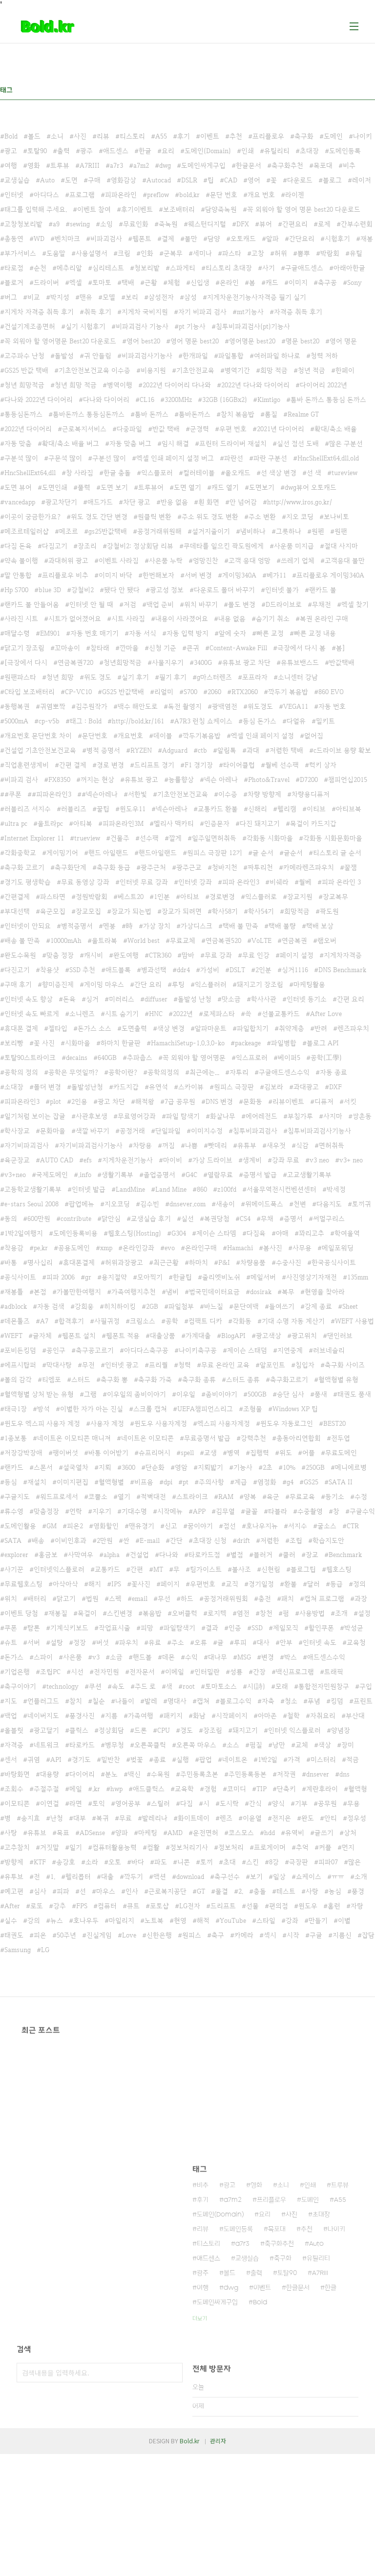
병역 (233, 1452)
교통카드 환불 (218, 808)
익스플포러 (157, 472)
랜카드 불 (322, 589)
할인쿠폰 (321, 1627)
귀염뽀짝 (52, 706)
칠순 (98, 1701)
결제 (168, 238)
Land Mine (171, 1189)
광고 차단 (111, 1101)
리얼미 (163, 691)
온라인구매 (201, 1247)
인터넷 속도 (319, 1642)
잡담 (368, 1935)
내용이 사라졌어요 (181, 618)
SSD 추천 (82, 969)
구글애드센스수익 (284, 1072)
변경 (267, 1657)
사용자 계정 (107, 1423)
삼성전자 (161, 297)
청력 (184, 1364)
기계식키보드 (69, 1627)
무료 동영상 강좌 (85, 882)
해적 (203, 1920)
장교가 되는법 (131, 911)
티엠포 (51, 1379)
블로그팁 (303, 1569)
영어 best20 (143, 341)
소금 (116, 1657)
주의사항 (211, 1482)
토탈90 (37, 150)
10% (289, 1467)
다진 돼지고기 (260, 823)
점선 (229, 1525)
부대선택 (17, 911)
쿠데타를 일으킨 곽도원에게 (224, 545)
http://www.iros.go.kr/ (299, 502)
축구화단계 (70, 867)
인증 (235, 1627)
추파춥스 (139, 1057)
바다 (137, 1861)
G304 (178, 1233)
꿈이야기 (200, 1525)
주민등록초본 (199, 1774)
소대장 (13, 1086)
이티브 (316, 808)
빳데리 (217, 1145)
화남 (199, 1715)
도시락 (229, 1803)
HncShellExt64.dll (30, 472)
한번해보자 (158, 575)
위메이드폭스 (264, 1203)
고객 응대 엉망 (250, 560)
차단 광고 (136, 502)
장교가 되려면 (182, 911)
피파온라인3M (123, 823)
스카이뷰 (191, 1086)
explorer (16, 1554)
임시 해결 (175, 443)
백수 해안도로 (138, 706)
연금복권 (294, 940)
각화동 (241, 1321)
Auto (47, 180)
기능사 (242, 1467)
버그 (10, 297)
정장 (79, 1642)
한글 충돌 (117, 472)
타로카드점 (204, 1554)
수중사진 (288, 1262)
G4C (191, 1174)
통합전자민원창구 (323, 1686)
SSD (257, 1627)
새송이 (225, 1203)
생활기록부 (117, 1174)
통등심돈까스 (23, 414)
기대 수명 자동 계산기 (293, 1321)
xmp (106, 1247)
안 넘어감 (243, 502)
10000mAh (66, 940)
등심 (10, 1482)
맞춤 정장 (60, 955)
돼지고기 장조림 (260, 984)
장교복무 (335, 896)
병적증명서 (77, 925)
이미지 (298, 282)
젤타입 (57, 1028)
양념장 (340, 1730)
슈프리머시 (154, 1452)
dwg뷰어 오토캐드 (310, 487)
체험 (173, 282)
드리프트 (223, 1905)
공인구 (55, 1350)
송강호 (65, 1861)
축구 (217, 1935)
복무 (288, 1291)
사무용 (302, 1247)
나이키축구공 (198, 1350)
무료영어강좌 (137, 1116)
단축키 (286, 1788)
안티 (330, 1818)
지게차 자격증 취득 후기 (39, 311)
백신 (134, 1774)
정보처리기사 (189, 1847)
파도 (160, 1861)
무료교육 (302, 1496)
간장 (259, 1671)
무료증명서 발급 (207, 1438)
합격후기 (71, 1321)
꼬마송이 (67, 647)
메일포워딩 (338, 1247)
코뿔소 (97, 1496)
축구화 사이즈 (345, 1364)
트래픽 (333, 1671)
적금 (352, 1759)
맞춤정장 (46, 1511)
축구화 (303, 136)
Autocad (158, 180)
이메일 (174, 1671)
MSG (244, 1657)
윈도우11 (133, 808)
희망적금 (297, 911)
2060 (214, 691)
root (189, 1686)
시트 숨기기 (122, 1013)
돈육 (69, 999)
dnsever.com (187, 1203)
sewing (80, 224)
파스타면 (52, 896)
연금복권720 (75, 662)
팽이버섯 (65, 1452)
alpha (112, 1554)
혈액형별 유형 (338, 1379)
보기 (256, 1876)
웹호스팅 (339, 1569)
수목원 (160, 1774)
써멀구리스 (329, 1218)
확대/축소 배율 (335, 428)
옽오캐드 (237, 472)
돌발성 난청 (194, 999)
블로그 (332, 180)
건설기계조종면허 (29, 326)
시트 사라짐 (128, 618)
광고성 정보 (167, 589)
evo (170, 1247)
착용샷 (49, 969)
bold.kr (189, 194)
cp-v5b (49, 721)
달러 (313, 1583)
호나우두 (86, 1920)
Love (129, 1935)
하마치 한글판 (121, 1042)
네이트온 (235, 1759)
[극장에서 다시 (25, 662)
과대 (253, 750)
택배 (128, 282)
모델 (109, 297)
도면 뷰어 (18, 487)
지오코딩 (117, 1203)
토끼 (206, 1861)
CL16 (147, 399)
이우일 (185, 1394)
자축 (268, 1701)
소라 (91, 1861)
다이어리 (82, 1774)
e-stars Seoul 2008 (31, 1203)
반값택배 (341, 662)
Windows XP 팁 (295, 1408)
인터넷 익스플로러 (294, 1730)
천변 (299, 1203)
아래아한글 (349, 267)
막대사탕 (59, 1364)
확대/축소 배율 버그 (70, 443)
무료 (125, 1818)
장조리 (87, 545)
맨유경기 (141, 1525)
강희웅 (84, 1306)
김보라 (273, 1086)
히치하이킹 (120, 1306)
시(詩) (256, 1686)
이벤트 (209, 136)
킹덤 (337, 1701)
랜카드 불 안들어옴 (31, 604)
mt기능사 (250, 311)
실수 (10, 1920)
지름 (111, 1715)
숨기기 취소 (273, 618)
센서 (10, 1759)
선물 (252, 1905)
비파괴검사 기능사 (142, 326)
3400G (203, 662)
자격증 (13, 1744)
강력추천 (253, 1438)
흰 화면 (208, 502)
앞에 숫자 (232, 633)
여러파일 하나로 (277, 355)
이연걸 (49, 1803)
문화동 (252, 1101)
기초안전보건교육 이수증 (94, 370)
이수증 (227, 794)
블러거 (262, 1554)
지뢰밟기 (210, 1467)
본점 (40, 1291)
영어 (254, 180)
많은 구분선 (346, 443)
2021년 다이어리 (280, 428)
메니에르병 (351, 1467)
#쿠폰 (12, 794)
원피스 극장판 (234, 1086)
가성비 (209, 969)
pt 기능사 (192, 326)
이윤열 (252, 1818)
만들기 (318, 1920)
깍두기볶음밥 (202, 735)
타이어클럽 (239, 764)
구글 (316, 1935)
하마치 (198, 1262)
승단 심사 (290, 1394)
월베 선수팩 (282, 764)
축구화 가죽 (155, 1379)
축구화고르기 (289, 1379)
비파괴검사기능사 (147, 355)
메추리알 (69, 267)
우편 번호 (233, 428)
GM (51, 1525)
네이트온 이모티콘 (147, 1438)
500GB (257, 1394)
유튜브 (36, 1832)
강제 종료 (318, 1306)
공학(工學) (326, 1057)
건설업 (139, 1554)
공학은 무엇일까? (73, 1072)
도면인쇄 (54, 487)
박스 (290, 1657)
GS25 (311, 1482)
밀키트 (325, 721)
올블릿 (13, 1730)
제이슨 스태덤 (247, 1350)
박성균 (353, 1627)
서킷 (350, 1101)
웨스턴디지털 (207, 224)
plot (55, 1101)
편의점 (278, 1905)
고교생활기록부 (309, 1174)
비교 (33, 297)
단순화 (155, 1467)
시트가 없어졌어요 (74, 618)
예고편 (13, 1891)
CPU (163, 1730)
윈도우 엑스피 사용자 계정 (42, 1423)
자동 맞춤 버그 (130, 443)
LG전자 (189, 1905)
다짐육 (256, 1233)
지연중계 (290, 1350)
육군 (273, 1496)
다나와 (168, 1554)
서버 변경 (198, 575)
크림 (124, 253)
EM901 (50, 633)
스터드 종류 (243, 1379)
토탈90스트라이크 (30, 1057)
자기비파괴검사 (26, 1145)
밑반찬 (110, 1759)
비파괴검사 (106, 238)
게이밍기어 (62, 852)
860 (202, 1189)
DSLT (237, 969)
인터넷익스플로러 (59, 1569)
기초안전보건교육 (182, 794)
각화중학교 (20, 852)
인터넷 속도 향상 (28, 999)
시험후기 (337, 238)
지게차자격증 (343, 955)
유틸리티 (277, 150)
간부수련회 (357, 224)
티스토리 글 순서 (337, 852)
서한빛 (137, 794)
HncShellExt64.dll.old (328, 458)
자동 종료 (333, 1072)
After (12, 1905)
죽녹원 (168, 224)
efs (87, 1160)
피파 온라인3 (240, 882)
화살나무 (222, 1116)
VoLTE (261, 940)
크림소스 (142, 1321)
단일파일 (168, 1130)
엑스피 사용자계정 (223, 1423)
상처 (350, 1832)
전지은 (281, 1818)
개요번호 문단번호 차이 (38, 735)
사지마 (332, 1116)
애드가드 (100, 502)
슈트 (10, 1642)
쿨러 (289, 1554)
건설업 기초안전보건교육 (40, 750)
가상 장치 (156, 925)
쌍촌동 (362, 1116)
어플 (308, 1452)
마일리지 (121, 1920)
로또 (36, 1905)
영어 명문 (343, 341)
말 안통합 (18, 575)
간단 (176, 1540)
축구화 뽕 (114, 1379)
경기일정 (261, 1583)
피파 (63, 1891)
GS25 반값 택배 (26, 370)
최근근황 (166, 1262)
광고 (10, 150)
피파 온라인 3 (341, 882)
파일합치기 (253, 1028)
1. (52, 1876)
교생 (210, 1452)
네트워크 (46, 1744)
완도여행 (126, 955)
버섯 (102, 1642)
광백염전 (224, 706)
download (190, 1876)
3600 (128, 1467)
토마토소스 (221, 1686)
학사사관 (263, 999)
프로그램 (82, 194)
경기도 (81, 1759)
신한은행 (159, 1935)
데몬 (168, 1657)
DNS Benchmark (342, 969)
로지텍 (217, 1613)
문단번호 (94, 735)
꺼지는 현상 (97, 779)
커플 (325, 1847)
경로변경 (222, 896)
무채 (267, 1218)
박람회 (329, 253)
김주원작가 (91, 706)
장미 (347, 1744)
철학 (293, 1715)
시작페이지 (232, 1715)
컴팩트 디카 (205, 1321)
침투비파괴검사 (255, 1130)
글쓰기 (323, 1832)
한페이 (344, 370)
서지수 (297, 1525)
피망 (147, 1627)
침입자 (304, 1364)
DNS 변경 (219, 1101)
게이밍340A (239, 575)
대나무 (217, 1657)
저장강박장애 (23, 1452)
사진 (80, 136)
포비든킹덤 (20, 1350)
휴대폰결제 (79, 1262)
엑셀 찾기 (355, 604)
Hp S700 (16, 589)
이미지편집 (72, 1482)
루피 (240, 1642)
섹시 (270, 1935)
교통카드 (107, 1569)
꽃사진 (140, 1583)
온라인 (229, 282)
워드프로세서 (59, 1496)
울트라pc (50, 823)
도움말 (55, 253)
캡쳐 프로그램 (324, 1598)
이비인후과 (70, 1540)
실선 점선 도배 (298, 443)
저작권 (286, 1774)
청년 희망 (60, 677)
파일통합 (231, 355)
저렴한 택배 (286, 750)
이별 (344, 1920)
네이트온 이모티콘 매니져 (74, 1438)
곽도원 (329, 911)
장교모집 (88, 911)
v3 (96, 1657)
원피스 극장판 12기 (214, 852)
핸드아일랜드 (158, 852)
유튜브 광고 (141, 779)
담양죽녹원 (221, 209)
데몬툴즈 (17, 1321)
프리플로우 (268, 136)
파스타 (231, 253)
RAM (225, 1496)
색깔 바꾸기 (92, 1130)
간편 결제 (72, 764)
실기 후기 (135, 677)
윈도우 (307, 1905)
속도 (118, 1686)
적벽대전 (153, 1496)
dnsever (317, 1774)
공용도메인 (74, 1247)
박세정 (336, 1189)
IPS (116, 1583)
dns (344, 1774)
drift (243, 1540)
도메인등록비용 (75, 1233)
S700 (190, 691)
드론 (140, 1730)
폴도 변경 (241, 604)
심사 (40, 1891)
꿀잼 (350, 867)
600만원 (38, 1218)
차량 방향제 (264, 794)
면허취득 (331, 1145)
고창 (257, 253)
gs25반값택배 (107, 531)
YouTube (233, 1920)
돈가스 (13, 1657)
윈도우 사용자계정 (160, 1423)
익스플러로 (261, 896)
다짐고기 (54, 545)
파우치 (128, 1642)
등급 (336, 1583)
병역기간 (237, 370)
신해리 (257, 808)
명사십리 (40, 1262)
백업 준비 (160, 604)
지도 (10, 1701)
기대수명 (134, 1511)
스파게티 (182, 267)
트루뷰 (59, 165)
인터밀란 (207, 1671)
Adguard (175, 750)
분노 (111, 1774)
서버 (33, 1642)
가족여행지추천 (133, 1291)
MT (158, 1569)
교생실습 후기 (151, 1218)
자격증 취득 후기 (298, 311)
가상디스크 (196, 925)
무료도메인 (341, 1452)
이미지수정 (207, 1130)
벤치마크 (67, 238)
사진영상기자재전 (311, 1277)
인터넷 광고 (122, 1364)
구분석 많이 (21, 458)
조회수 (13, 1788)
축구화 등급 (113, 867)
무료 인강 (256, 955)
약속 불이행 (21, 560)
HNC (156, 1013)
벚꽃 (136, 1759)
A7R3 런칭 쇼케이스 (203, 721)
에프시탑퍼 (20, 1364)
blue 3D (50, 589)
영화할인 (106, 1525)
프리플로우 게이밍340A (330, 575)
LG (45, 1949)
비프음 (143, 1482)
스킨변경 (119, 1613)
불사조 (241, 1569)
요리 (168, 150)
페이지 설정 (296, 955)
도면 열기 (187, 487)
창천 (266, 1613)
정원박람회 (91, 896)
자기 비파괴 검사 (202, 311)
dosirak (260, 1291)
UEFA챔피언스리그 (205, 1408)
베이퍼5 (289, 1057)
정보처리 (231, 1847)
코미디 (236, 1788)
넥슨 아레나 (221, 779)
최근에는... (204, 1072)
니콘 (183, 1861)
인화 (147, 253)
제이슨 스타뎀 (216, 1233)
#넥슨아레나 (100, 794)
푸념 (314, 1701)
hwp (116, 1788)
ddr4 (183, 969)
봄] (340, 647)
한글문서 (248, 165)
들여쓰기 (281, 1306)
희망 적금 (274, 370)
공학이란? (122, 1072)
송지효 (30, 1818)
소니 (57, 136)
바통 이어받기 (108, 1452)
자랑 (357, 1905)
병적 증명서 (103, 750)
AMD (175, 1832)
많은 (354, 1861)
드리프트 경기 (154, 764)
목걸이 (87, 1613)
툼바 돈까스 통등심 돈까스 (328, 399)
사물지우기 (168, 662)
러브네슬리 (329, 1350)
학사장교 (17, 1130)
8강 (274, 1861)
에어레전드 (261, 1116)
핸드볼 (142, 1657)
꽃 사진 (44, 1042)
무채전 (321, 604)
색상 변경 (171, 1028)
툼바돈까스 (194, 414)
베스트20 (131, 896)
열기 (124, 1496)
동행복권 (17, 706)
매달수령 (17, 633)
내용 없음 (232, 618)
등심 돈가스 (259, 721)
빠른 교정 (270, 633)
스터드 (80, 1379)
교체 (301, 1744)
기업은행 (17, 1671)
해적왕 (144, 1101)
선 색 (314, 472)
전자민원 (106, 1671)
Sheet (350, 1306)
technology (62, 1686)
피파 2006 (60, 1277)
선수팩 (149, 838)
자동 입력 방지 (187, 633)
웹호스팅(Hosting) (134, 1233)
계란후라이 (322, 1788)
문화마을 (52, 1130)
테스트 (285, 1891)
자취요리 (322, 1715)
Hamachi (240, 1247)
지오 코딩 (299, 516)
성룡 (236, 1671)
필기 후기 (173, 677)
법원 (92, 1598)
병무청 (114, 1744)
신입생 (199, 282)
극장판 (298, 1861)
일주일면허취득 (214, 838)
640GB (107, 1057)
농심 (335, 1891)
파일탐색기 (179, 1627)
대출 (107, 1876)
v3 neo (319, 1160)
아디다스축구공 (146, 1350)
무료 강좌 (218, 955)
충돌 (259, 1891)
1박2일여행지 (23, 1233)
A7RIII (90, 165)
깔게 (175, 838)
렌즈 (226, 1818)
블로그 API (323, 1042)
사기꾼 (13, 1569)
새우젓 (276, 1145)
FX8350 (59, 779)
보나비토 (336, 516)
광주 (86, 150)
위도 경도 (97, 677)
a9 (56, 224)
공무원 (327, 1803)
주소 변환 (262, 516)
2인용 (79, 1101)
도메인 (333, 136)
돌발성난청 (87, 1086)
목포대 (323, 165)
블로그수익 (235, 1701)
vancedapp (19, 502)
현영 (180, 1920)
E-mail (150, 1540)
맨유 (86, 297)
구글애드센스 (304, 267)
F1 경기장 (199, 764)
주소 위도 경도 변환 (210, 516)
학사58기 (225, 911)
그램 (90, 1394)
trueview (87, 838)
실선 (187, 1218)
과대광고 (306, 1086)
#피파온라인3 (51, 794)
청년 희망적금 (24, 384)
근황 (151, 282)
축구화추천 (287, 165)
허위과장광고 (124, 1262)
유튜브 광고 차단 (246, 662)
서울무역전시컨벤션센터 (281, 1189)
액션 (159, 1876)
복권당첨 (216, 1218)
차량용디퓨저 (311, 794)
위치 (10, 1598)
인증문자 (216, 823)
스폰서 (43, 1467)
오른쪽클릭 (150, 1744)
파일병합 (283, 1042)
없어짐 (313, 735)
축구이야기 (20, 1686)
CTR (353, 1525)
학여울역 (347, 1233)
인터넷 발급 (88, 1189)
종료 (159, 1759)
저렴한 (269, 1540)
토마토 (101, 282)
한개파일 (195, 355)
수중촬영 (310, 1511)
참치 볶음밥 (237, 414)
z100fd (226, 1189)
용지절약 (114, 1277)
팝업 (205, 1759)
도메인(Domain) (208, 150)
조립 (296, 1540)
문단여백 (246, 1306)
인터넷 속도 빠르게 (31, 1013)
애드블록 (118, 969)
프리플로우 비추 (65, 575)
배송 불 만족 (22, 940)
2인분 (263, 969)
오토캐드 (243, 238)
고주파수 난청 (24, 355)
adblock (15, 1306)
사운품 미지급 (294, 545)
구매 (94, 180)
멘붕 (109, 925)
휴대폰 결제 (21, 1028)
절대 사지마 (341, 545)
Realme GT (303, 414)
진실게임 (99, 1935)
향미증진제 (58, 984)
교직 (232, 1583)
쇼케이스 (308, 1876)
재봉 (366, 238)
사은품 (72, 1657)
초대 (229, 1861)
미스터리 (323, 1759)
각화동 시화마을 (270, 838)
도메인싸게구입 (203, 165)
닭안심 (111, 1218)
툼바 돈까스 (151, 414)
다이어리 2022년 (323, 384)
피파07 (328, 1861)
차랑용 (142, 1145)
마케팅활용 (309, 984)
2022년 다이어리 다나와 (177, 384)
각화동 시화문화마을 (332, 838)
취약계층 (291, 1028)
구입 (365, 1686)
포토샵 (159, 1905)
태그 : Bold (86, 721)
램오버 (326, 940)
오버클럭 (184, 1613)
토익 (98, 1803)
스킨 (252, 1861)
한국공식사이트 (334, 1262)
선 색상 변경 (278, 472)
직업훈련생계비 (26, 764)
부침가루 (300, 1116)
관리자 (218, 2562)
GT (201, 1891)
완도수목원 (20, 955)
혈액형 (357, 1788)
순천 (40, 267)
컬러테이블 (199, 472)
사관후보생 (91, 1116)
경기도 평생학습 (27, 882)
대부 (79, 1818)
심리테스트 (108, 267)
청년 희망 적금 (76, 384)
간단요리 (301, 238)
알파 (272, 238)
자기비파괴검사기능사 (91, 1145)
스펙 (115, 1598)
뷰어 (265, 224)
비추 (349, 165)
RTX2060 (244, 691)
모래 (281, 1686)
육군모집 (52, 911)
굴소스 (326, 1525)
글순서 (293, 852)
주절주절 (46, 1788)
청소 (291, 1701)
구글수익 (362, 1511)
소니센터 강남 (298, 677)
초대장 (309, 150)
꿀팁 (103, 808)
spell (187, 1452)
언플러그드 (43, 1701)
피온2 (75, 1525)
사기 (268, 267)
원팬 (340, 531)
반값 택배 (166, 428)
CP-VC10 (78, 691)
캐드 (272, 282)
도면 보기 (114, 487)
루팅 (178, 984)
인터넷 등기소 (307, 999)
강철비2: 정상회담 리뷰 (140, 545)
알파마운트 (211, 1028)
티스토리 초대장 (229, 267)
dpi (168, 1482)
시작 (293, 1935)
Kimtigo (268, 399)
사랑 (312, 1891)
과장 (360, 1598)
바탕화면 (17, 1774)
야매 (282, 1233)
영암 (181, 1467)
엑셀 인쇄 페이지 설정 (262, 735)
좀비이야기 (221, 1394)
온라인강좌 (138, 1247)
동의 (10, 1218)
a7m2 (141, 165)
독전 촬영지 (185, 706)
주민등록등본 (248, 1774)
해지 (94, 1583)
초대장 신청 (210, 1540)
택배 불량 (282, 925)
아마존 (267, 1715)
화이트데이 (193, 1818)
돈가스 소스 (94, 1028)
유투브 (13, 1876)
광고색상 (268, 1335)
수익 (191, 1657)
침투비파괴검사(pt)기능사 (253, 326)
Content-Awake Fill (238, 647)
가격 (294, 1759)
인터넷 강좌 (195, 882)
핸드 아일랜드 (108, 852)
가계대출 (198, 1335)
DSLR (189, 180)
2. (240, 1891)
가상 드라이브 (212, 1160)
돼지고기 (245, 1730)
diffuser (156, 999)
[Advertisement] (273, 2086)
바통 (10, 1262)
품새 (320, 1394)
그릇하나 (288, 531)
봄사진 (272, 1247)
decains (76, 1057)
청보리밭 (147, 267)
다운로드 (299, 180)
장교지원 (299, 896)
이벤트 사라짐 (119, 560)
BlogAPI (233, 1335)
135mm (357, 1277)
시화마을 (77, 1042)
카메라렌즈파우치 (308, 867)
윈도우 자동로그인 (286, 1423)
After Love (326, 1013)
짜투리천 (260, 867)
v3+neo (15, 1174)
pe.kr (41, 1247)
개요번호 (130, 735)
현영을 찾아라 (325, 1291)
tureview (344, 472)
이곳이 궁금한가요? (32, 516)
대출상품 (162, 1335)
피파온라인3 (22, 1101)
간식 (255, 1803)
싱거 (92, 999)
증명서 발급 (260, 1174)
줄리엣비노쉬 (221, 1277)
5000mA (16, 721)
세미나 (202, 253)
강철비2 (82, 589)
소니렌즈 (82, 1013)
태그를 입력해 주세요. (35, 209)
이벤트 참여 (94, 209)
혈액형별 (111, 1482)
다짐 (186, 1803)
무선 (164, 1598)
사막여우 (80, 1554)
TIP (261, 1788)
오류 (200, 1642)
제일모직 (285, 1627)
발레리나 (154, 1818)
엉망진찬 (205, 560)
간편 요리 (350, 999)
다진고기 (17, 969)
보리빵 (13, 1042)
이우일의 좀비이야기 (136, 1394)
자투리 (239, 1072)
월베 (305, 882)
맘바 (188, 955)
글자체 (42, 1335)
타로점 (13, 267)
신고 (171, 1525)
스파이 (43, 1657)
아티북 (82, 823)
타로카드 (82, 1744)
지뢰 (105, 1467)
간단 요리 (148, 984)
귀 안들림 (97, 355)
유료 (154, 1642)
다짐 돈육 (18, 545)
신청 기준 (162, 647)
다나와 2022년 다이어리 (38, 399)
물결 (221, 1891)
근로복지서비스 (84, 428)
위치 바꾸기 (201, 604)
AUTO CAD (56, 1160)
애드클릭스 (149, 1788)
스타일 (265, 1920)
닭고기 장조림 (24, 647)
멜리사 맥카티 (174, 823)
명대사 (177, 1701)
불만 (191, 238)
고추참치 (17, 1847)
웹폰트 (141, 238)
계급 (240, 1482)
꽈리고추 (311, 1233)
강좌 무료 (285, 1160)
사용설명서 (91, 253)
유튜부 (246, 1145)
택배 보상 (319, 925)
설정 (364, 1613)
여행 (10, 165)
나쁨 (191, 1145)
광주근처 (153, 867)
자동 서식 (142, 633)
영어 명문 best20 (194, 341)
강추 (59, 1905)
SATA (12, 1540)
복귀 (102, 1818)
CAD (230, 180)
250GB (315, 1467)
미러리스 (121, 999)
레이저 (361, 180)
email (139, 1598)
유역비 (294, 1832)
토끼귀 (361, 1203)
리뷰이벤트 (288, 1101)
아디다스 (46, 194)
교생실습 (17, 180)
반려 (320, 1028)
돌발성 (64, 355)
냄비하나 (253, 531)
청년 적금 (311, 370)
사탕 (10, 1832)
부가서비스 (20, 253)
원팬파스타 (20, 677)
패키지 (173, 1715)
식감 (302, 1145)
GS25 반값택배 (123, 691)
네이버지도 (43, 1715)
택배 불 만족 (240, 925)
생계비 (252, 1160)
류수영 (13, 1511)
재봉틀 (13, 1291)
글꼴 (251, 1511)
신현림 (270, 1569)
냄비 (172, 1291)
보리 (131, 297)
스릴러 (160, 1803)
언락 (75, 1511)
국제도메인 (52, 1174)
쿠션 (95, 1686)
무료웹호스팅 (23, 1583)
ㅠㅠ (338, 1876)
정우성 (356, 1818)
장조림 (212, 1730)
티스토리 (132, 136)
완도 (307, 1818)
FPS (81, 1905)
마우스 (105, 1891)
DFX (242, 224)
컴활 (153, 1847)
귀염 (33, 1759)
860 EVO (331, 691)
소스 (233, 1744)
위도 (285, 1452)
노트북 (154, 1920)
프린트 (363, 1701)
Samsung (17, 1949)
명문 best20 (302, 341)
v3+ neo (351, 1160)
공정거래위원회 (226, 1598)
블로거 (13, 282)
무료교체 (182, 940)
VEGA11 (295, 706)
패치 (287, 1598)
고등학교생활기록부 (33, 1189)
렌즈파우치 (353, 1028)
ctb (202, 750)
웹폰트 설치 (79, 1335)
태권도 (13, 1935)
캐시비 (93, 955)
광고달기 (46, 1730)
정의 (359, 1583)
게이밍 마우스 (104, 984)
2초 (267, 1467)
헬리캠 (286, 808)
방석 (43, 1408)
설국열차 (75, 1467)
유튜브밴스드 (300, 662)
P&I (224, 1262)
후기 (183, 136)
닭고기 (66, 1598)
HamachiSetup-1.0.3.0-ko (188, 1042)
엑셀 (75, 282)
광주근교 (189, 867)
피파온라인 (121, 194)
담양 (214, 238)
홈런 (334, 1905)
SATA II (341, 1482)
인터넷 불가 (282, 589)
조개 (341, 1613)
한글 (145, 150)
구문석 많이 (65, 458)
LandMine (130, 1189)
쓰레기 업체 (297, 560)
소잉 (106, 224)
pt (185, 1482)
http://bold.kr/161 (138, 721)
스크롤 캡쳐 (150, 1408)
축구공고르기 (95, 1350)
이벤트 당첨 (21, 1613)
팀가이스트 (206, 1569)
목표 (63, 1832)
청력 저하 (324, 355)
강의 (33, 1920)
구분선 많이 (109, 458)
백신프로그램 (295, 1671)
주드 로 (145, 1686)
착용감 (13, 1247)
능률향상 (181, 779)
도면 (71, 180)
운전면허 (205, 1832)
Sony (354, 282)
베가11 (276, 575)
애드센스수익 (326, 1657)
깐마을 (129, 647)
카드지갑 (126, 1086)
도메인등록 (345, 150)
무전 (88, 1364)
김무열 (225, 1511)
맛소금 (231, 999)
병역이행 (119, 384)
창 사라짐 (79, 472)
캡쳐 (203, 1701)
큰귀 (193, 647)
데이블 (162, 735)
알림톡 (226, 750)
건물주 (119, 838)
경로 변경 (110, 764)
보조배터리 (179, 209)
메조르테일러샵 (26, 531)
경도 (186, 1730)
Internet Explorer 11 (34, 838)
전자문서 (142, 1671)
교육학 (184, 1788)
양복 (250, 1496)
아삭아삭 (65, 1583)
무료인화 (135, 224)
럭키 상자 (322, 764)
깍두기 (133, 1876)
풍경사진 (82, 1715)
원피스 (191, 1935)
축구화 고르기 (24, 867)
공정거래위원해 (159, 531)
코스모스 (241, 1832)
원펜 (318, 531)
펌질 (256, 1744)
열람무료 (220, 1174)
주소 (177, 1642)
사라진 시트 (21, 618)
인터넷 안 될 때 (91, 604)
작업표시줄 (114, 1627)
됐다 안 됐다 (122, 589)
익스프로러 (252, 1057)
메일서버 (263, 1277)
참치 (75, 1701)
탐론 (33, 1627)
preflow (158, 194)
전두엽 (340, 1438)
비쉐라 (279, 882)
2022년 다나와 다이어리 (255, 384)
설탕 (56, 1642)
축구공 (327, 282)
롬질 (271, 414)
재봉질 (57, 1613)
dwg (165, 165)
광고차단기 (61, 502)
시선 (77, 1671)
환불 (290, 1583)
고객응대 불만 (345, 560)
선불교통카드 (281, 1013)
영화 (33, 165)
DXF (335, 1086)
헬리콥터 (78, 1876)
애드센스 (115, 150)
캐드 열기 (225, 487)
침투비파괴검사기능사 (319, 1130)
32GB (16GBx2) (224, 399)
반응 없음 (174, 502)
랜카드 (13, 1467)
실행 (182, 1759)
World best (143, 940)
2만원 (105, 1540)
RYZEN (141, 750)
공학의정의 (163, 1072)
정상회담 (111, 1730)
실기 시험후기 (85, 326)
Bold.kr (189, 2562)
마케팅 (147, 1832)
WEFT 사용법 (354, 1321)
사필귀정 (107, 1321)
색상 (324, 1744)
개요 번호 (261, 194)
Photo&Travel (269, 779)
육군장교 (17, 1160)
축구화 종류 (199, 1379)
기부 (301, 1803)
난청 (56, 1818)
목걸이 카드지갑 (313, 823)
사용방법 (312, 1613)
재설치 (36, 1482)
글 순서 (262, 852)
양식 (278, 1803)
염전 (243, 1613)
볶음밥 (152, 1613)
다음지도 (329, 1203)
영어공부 (128, 1803)
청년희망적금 (123, 662)
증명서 (293, 1218)
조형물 (252, 1408)
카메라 (243, 1935)
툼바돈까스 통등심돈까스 (89, 414)
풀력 (84, 487)
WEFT (13, 1335)
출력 (63, 150)
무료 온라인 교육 (225, 1364)
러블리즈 (73, 808)
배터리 (36, 1598)
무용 (353, 1803)
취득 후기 (97, 311)
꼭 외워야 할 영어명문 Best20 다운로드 (60, 341)
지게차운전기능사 (127, 1160)
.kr (96, 1788)
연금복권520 (223, 940)
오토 (114, 1861)
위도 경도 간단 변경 (99, 516)
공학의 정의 (21, 1072)
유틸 (356, 253)
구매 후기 (18, 984)
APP (199, 1511)
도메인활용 (20, 1525)
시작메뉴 (170, 1511)
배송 (38, 1540)
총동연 (13, 238)
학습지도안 (328, 1540)
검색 (173, 2494)
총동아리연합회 (298, 1438)
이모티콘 (17, 1803)
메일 (75, 1788)
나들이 (124, 1701)
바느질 (213, 1306)
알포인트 (272, 1364)
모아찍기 (150, 1277)
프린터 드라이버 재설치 (233, 443)
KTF (40, 1861)
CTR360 (160, 955)
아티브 (189, 896)
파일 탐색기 (183, 1116)
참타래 (99, 647)
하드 (187, 1598)
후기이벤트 (137, 209)
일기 (75, 1847)
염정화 (266, 1482)
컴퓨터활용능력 (114, 1847)
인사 (131, 1891)
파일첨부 (181, 1306)
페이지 (170, 1583)
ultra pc (15, 823)
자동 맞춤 (18, 443)
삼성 (190, 297)
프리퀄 (158, 1364)
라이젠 (294, 194)
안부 (286, 1642)
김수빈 (149, 1203)
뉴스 (56, 1920)
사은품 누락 (166, 560)
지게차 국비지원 (145, 311)
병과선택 (154, 969)
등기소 (334, 1496)
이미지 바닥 (115, 575)
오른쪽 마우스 (196, 1744)
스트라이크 (192, 1496)
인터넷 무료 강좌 (144, 882)
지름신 (342, 1935)
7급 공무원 (180, 1101)
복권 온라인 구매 (324, 618)
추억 (302, 1847)
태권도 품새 (354, 1394)
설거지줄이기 (211, 531)
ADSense (92, 1832)
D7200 (309, 779)
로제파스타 (219, 1013)
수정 (360, 1496)
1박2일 (267, 1759)
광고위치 (304, 1335)
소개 (360, 1876)
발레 (151, 1701)
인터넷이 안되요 (27, 925)
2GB (152, 1306)
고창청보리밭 (23, 224)
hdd (269, 1832)
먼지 (348, 1847)
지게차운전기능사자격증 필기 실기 (256, 297)
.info (84, 1174)
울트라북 (104, 940)
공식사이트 (20, 1277)
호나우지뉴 (262, 1525)
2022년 (183, 1013)
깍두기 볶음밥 (288, 691)
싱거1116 (295, 969)
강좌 (292, 1920)
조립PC (50, 1671)
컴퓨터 (107, 1905)
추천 (235, 136)
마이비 (172, 1160)
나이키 (362, 136)
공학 (172, 1321)
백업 (10, 1715)
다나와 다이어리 (106, 399)
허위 (280, 253)
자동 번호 (332, 706)
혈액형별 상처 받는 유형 (39, 1394)
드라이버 (46, 282)
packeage (248, 1042)
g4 (290, 1482)
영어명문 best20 (252, 341)
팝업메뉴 (81, 1203)
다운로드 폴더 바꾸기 (224, 589)
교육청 (356, 1642)
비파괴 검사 (21, 779)
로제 (324, 224)
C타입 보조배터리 (29, 691)
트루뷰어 (151, 487)
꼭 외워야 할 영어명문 (194, 1057)
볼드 (34, 136)
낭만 (278, 1744)
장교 (312, 1554)
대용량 (49, 1774)
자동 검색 (50, 1306)
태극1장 (15, 1408)
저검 (130, 604)
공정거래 (132, 1130)
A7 (44, 1321)
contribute (76, 1218)
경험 (210, 1788)
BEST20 (334, 1423)
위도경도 (260, 706)
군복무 (173, 253)
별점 (236, 1554)
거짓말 (49, 1847)
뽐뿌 (303, 253)
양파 (121, 1832)
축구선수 (227, 1876)
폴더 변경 (47, 1086)
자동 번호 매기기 (94, 633)
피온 (40, 1935)
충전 (264, 1598)
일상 (279, 1876)
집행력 (259, 1452)
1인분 (162, 896)
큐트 (133, 1905)
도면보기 (261, 487)
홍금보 (48, 1554)
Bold (11, 136)
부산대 (355, 1715)
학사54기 (261, 911)
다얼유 (296, 721)
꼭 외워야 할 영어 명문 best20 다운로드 (303, 209)
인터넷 (13, 194)
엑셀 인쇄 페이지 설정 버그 (175, 458)
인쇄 (247, 150)
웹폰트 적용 (123, 1335)
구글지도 (17, 1496)
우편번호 (202, 1583)
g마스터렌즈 (214, 677)
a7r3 (116, 165)
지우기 (101, 1511)
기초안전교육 (195, 370)
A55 (161, 136)
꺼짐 (168, 1145)
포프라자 (255, 677)
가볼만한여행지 (79, 1291)
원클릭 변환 (154, 516)
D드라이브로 (284, 604)
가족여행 (140, 1715)
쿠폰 (10, 1627)
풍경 (358, 1891)
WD (39, 238)
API (56, 1759)
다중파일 (129, 428)
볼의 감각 (18, 1379)
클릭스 (78, 1730)
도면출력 (134, 1028)
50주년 (66, 1935)
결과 (212, 1627)
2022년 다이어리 (28, 428)
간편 (136, 1569)
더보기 (199, 2440)
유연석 (158, 1086)
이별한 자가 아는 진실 (91, 1408)
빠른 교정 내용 (315, 633)
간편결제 (17, 896)
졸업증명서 (159, 1174)
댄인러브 (340, 1335)
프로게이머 (270, 1847)
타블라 (277, 1511)
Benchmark (345, 1554)
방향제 (13, 1861)
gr (88, 1277)
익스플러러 (211, 984)
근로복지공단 (167, 1891)
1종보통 (15, 1438)
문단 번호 (223, 194)
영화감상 (123, 180)
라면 (75, 1803)
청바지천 (224, 867)
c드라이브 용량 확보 (342, 750)
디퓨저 (323, 1101)
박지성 (59, 297)
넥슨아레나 (172, 808)
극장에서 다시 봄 (301, 647)
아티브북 (348, 808)
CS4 (245, 1218)
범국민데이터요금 (214, 1291)
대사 (263, 1642)
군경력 (199, 428)
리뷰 (103, 136)
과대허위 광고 (68, 560)
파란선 (233, 458)
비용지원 (153, 370)
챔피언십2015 (347, 779)
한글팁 (182, 1277)
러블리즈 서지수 (27, 808)
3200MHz (178, 399)
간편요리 (295, 224)
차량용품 (253, 1262)
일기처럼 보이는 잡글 (34, 1116)
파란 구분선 (270, 458)
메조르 (68, 531)
